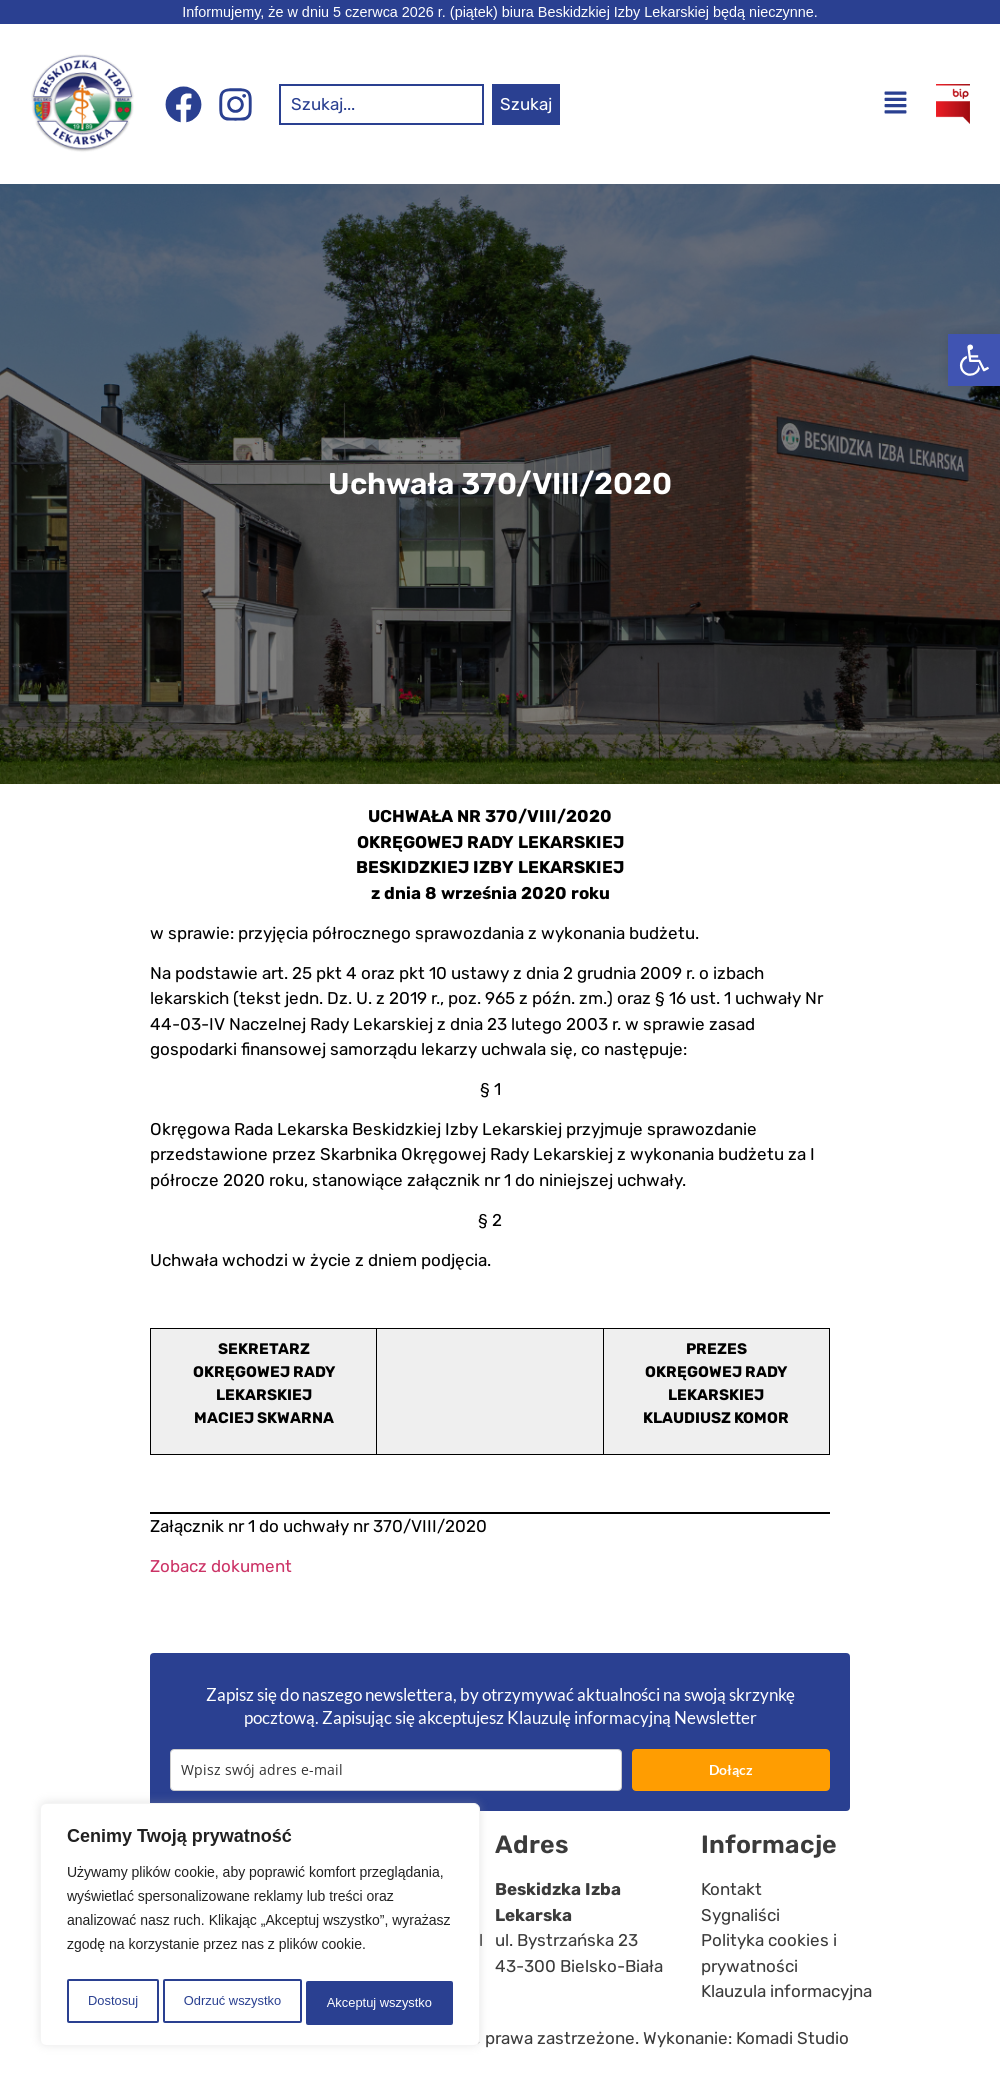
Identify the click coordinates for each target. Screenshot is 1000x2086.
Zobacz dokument (221, 1566)
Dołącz (731, 1769)
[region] (260, 1929)
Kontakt (731, 1889)
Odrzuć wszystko (230, 2003)
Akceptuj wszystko (380, 2003)
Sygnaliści (740, 1915)
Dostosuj (110, 2003)
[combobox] (381, 105)
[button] (974, 360)
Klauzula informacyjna (786, 1991)
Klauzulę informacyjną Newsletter (632, 1717)
